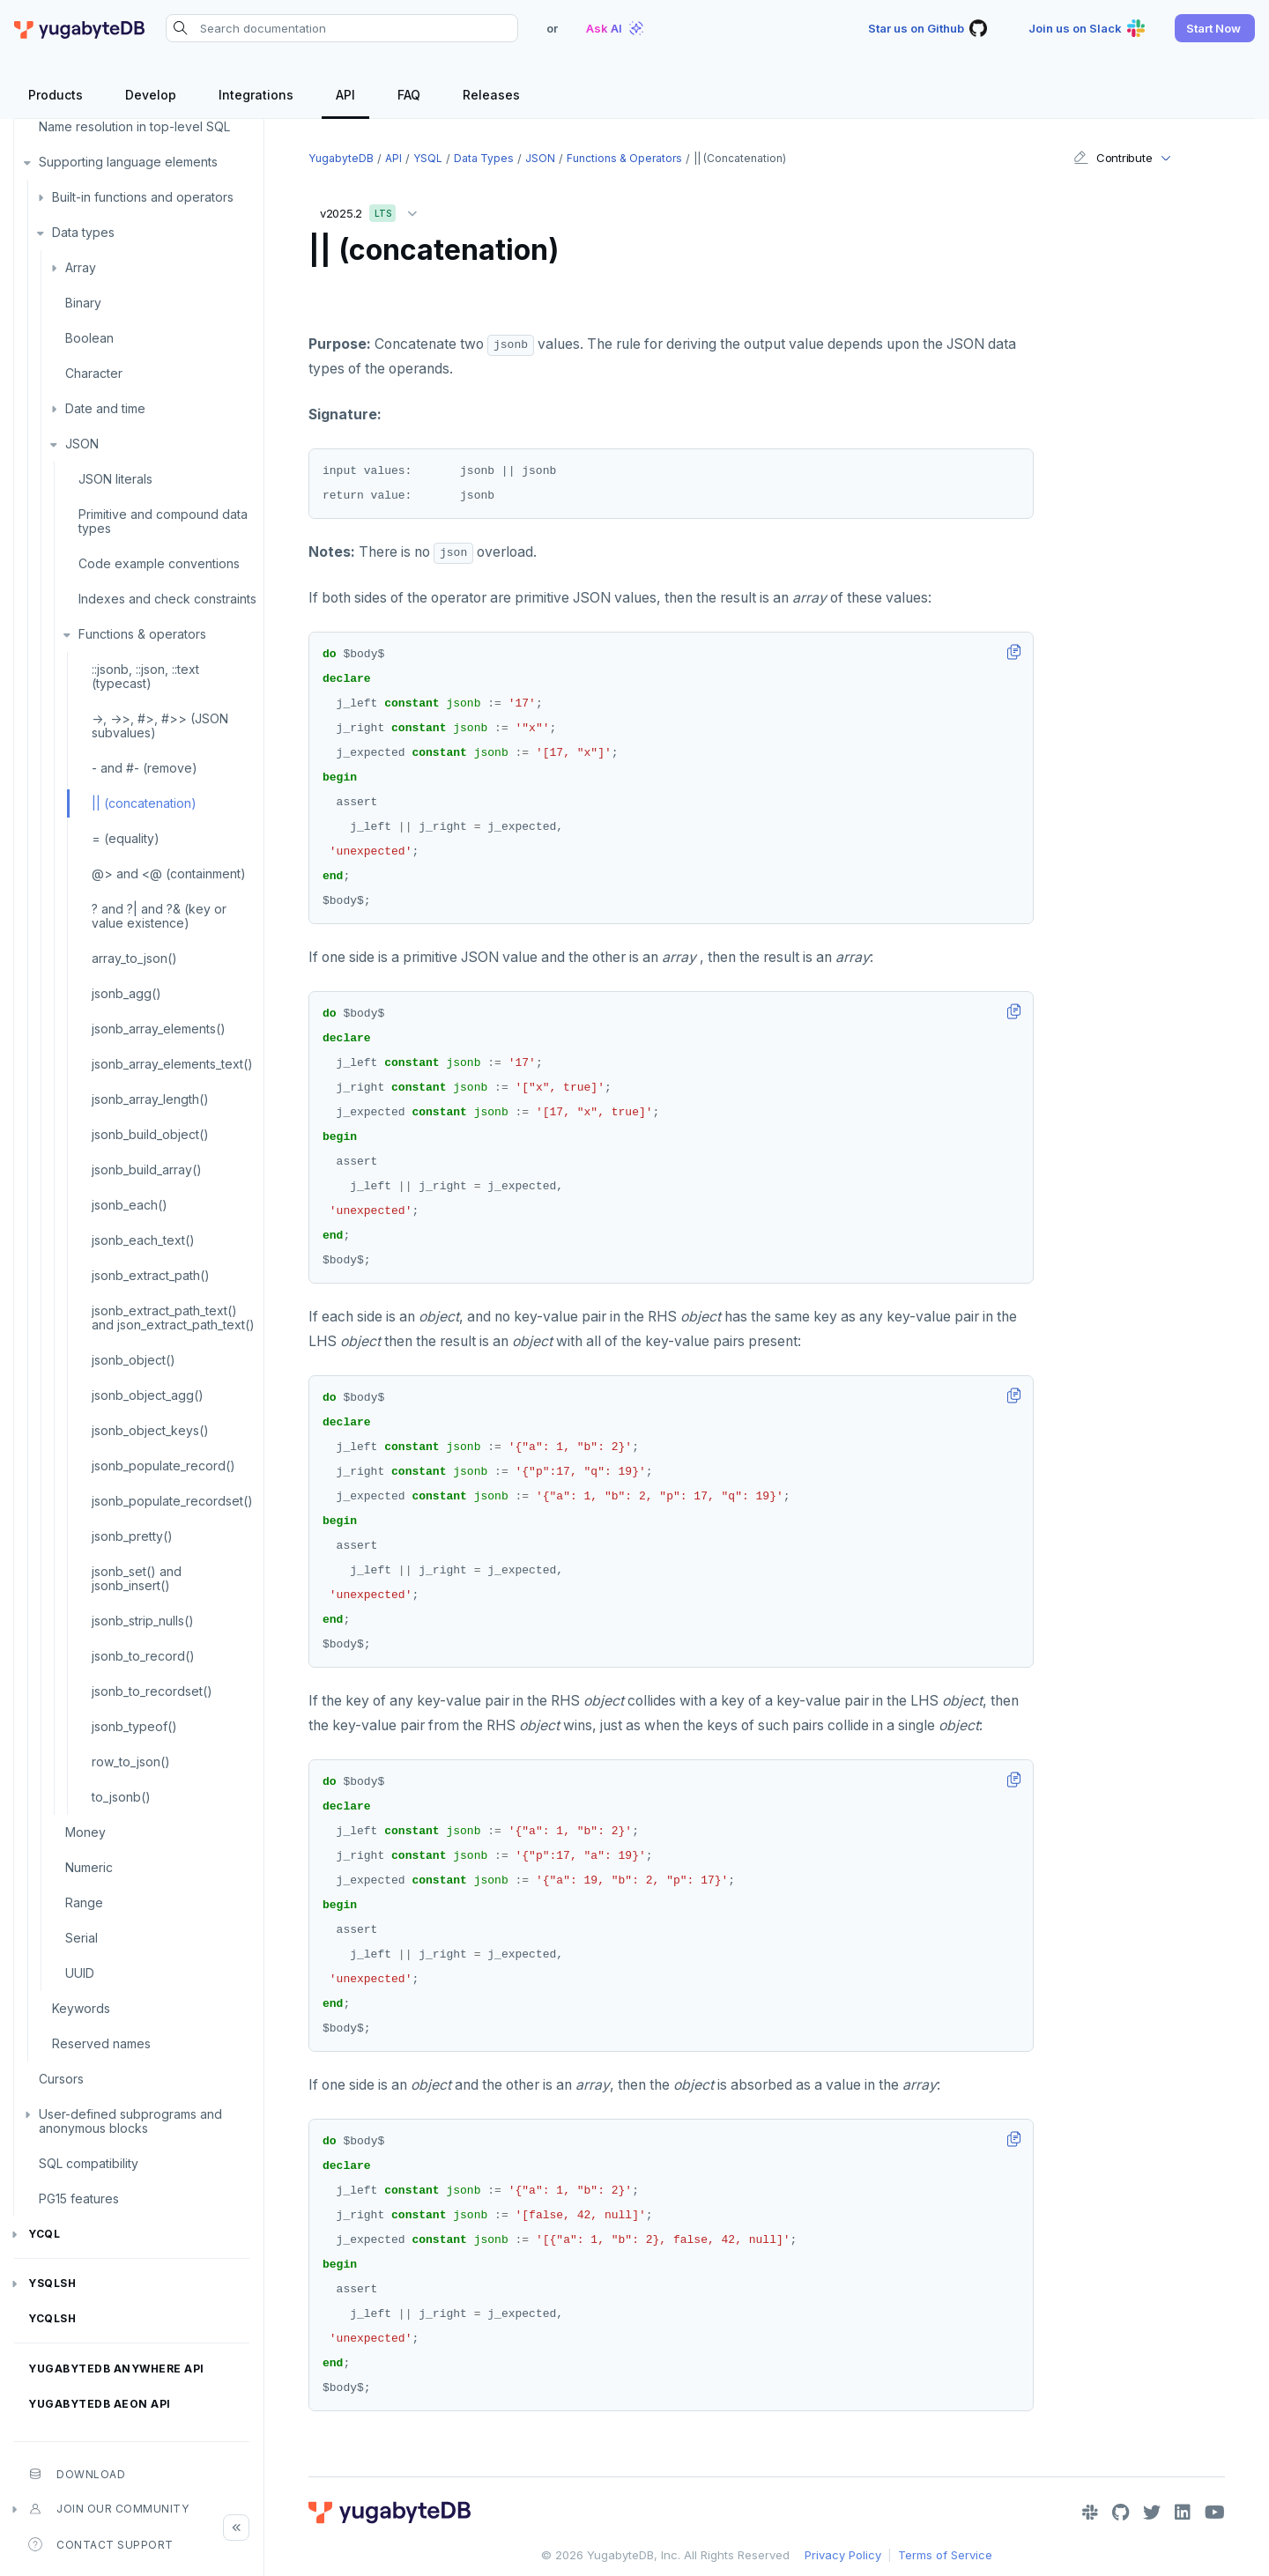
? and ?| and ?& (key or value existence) (159, 915)
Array (80, 267)
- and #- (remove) (144, 767)
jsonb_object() (133, 1359)
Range (84, 1902)
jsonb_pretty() (132, 1536)
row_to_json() (131, 1761)
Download (76, 2474)
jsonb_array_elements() (159, 1028)
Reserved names (101, 2043)
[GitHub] (1120, 2512)
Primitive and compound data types (163, 521)
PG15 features (79, 2198)
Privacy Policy (843, 2555)
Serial (81, 1937)
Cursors (61, 2078)
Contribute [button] (1112, 158)
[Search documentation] (342, 28)
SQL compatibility (88, 2163)
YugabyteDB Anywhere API (116, 2368)
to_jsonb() (121, 1796)
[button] (1215, 28)
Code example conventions (159, 563)
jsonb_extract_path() (151, 1275)
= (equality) (126, 838)
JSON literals (115, 478)
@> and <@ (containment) (169, 873)
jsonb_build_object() (150, 1134)
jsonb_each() (129, 1204)
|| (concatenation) (144, 803)
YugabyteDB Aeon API (99, 2403)
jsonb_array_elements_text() (172, 1063)
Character (93, 373)
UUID (79, 1972)
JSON (82, 443)
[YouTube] (1215, 2512)
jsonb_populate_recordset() (172, 1500)
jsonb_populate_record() (163, 1465)
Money (85, 1832)
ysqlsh (52, 2283)
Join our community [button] (108, 2509)
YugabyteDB (341, 158)
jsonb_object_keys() (150, 1430)
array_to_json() (134, 958)
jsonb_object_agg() (148, 1395)
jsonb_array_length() (150, 1099)
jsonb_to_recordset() (152, 1691)
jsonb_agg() (126, 993)
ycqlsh (52, 2318)
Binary (83, 302)
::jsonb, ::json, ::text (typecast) (145, 676)
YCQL (44, 2233)
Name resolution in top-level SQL (134, 126)
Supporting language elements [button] (128, 161)
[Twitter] (1152, 2512)
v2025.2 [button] (373, 210)
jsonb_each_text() (143, 1239)
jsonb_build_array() (147, 1169)
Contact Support (101, 2544)
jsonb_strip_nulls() (143, 1620)
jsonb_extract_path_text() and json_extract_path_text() (173, 1317)
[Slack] (1090, 2512)
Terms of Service (945, 2555)
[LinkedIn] (1183, 2512)
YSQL (427, 158)
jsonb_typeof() (134, 1726)
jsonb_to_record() (143, 1655)
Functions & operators (142, 633)
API (393, 158)
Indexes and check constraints (167, 598)
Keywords (81, 2008)
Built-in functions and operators (143, 196)
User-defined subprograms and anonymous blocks (130, 2121)
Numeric (89, 1867)
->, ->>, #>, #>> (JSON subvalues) (160, 725)
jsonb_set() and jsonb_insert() (137, 1578)
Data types (83, 232)
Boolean (89, 337)
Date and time (105, 408)
